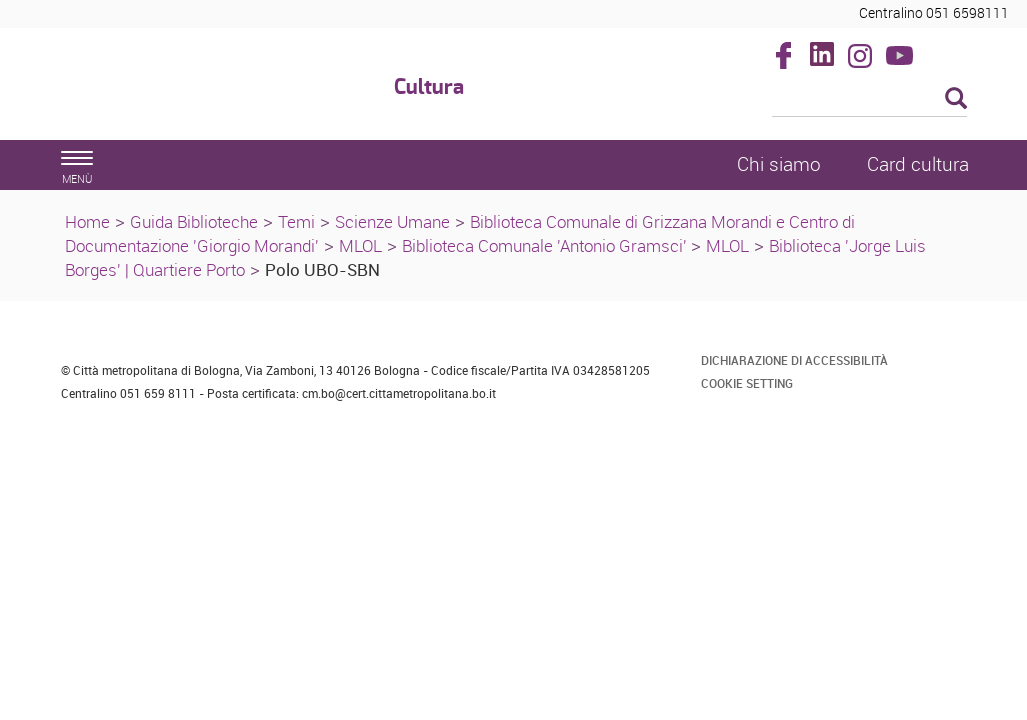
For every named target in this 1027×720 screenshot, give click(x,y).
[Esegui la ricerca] (956, 99)
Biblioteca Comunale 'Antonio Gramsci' (546, 245)
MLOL (360, 245)
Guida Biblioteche (194, 221)
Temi (296, 221)
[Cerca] (869, 100)
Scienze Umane (392, 221)
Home (87, 221)
